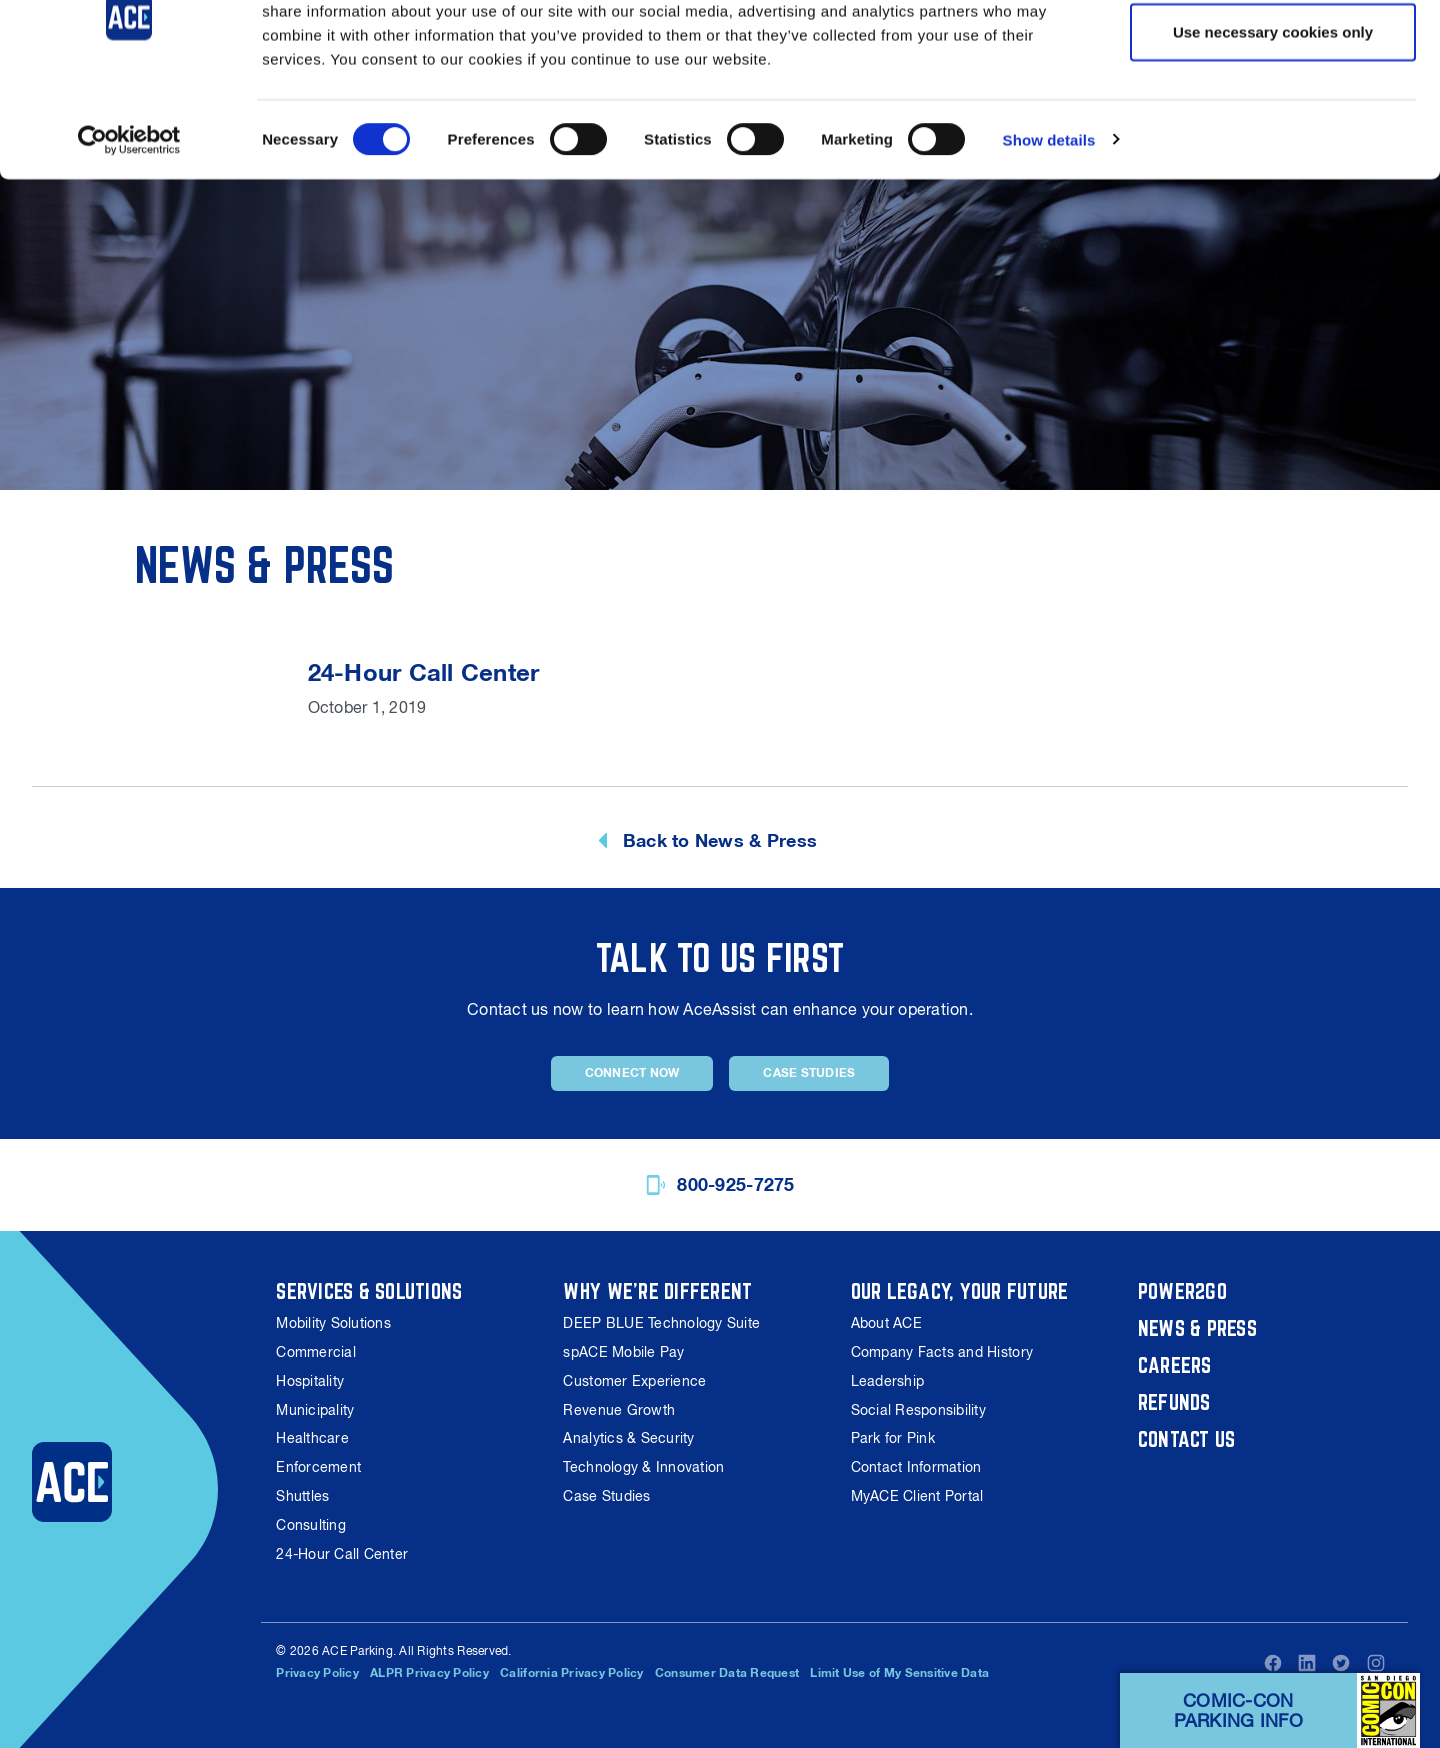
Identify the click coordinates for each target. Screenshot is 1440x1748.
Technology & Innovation (643, 1467)
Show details (1049, 225)
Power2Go (1182, 1291)
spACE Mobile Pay (623, 1352)
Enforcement (318, 1467)
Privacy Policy (317, 1673)
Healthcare (312, 1438)
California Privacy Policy (571, 1673)
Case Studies (809, 1073)
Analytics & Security (628, 1438)
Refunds (1174, 1402)
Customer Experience (634, 1381)
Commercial (316, 1352)
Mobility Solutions (333, 1323)
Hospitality (310, 1381)
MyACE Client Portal (917, 1496)
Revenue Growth (619, 1410)
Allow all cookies (1273, 52)
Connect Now (632, 1073)
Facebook (1273, 1663)
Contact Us (1187, 1439)
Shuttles (302, 1496)
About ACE (886, 1323)
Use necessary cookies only (1273, 118)
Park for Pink (893, 1438)
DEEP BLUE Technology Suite (661, 1323)
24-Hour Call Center (342, 1554)
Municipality (315, 1410)
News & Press (1198, 1328)
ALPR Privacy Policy (429, 1673)
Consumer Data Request (727, 1673)
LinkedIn (1307, 1663)
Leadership (888, 1381)
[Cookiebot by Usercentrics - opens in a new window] (129, 226)
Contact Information (916, 1467)
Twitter (1341, 1663)
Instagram (1376, 1663)
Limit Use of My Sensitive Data (900, 1673)
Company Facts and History (942, 1352)
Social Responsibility (918, 1410)
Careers (1175, 1365)
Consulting (311, 1525)
